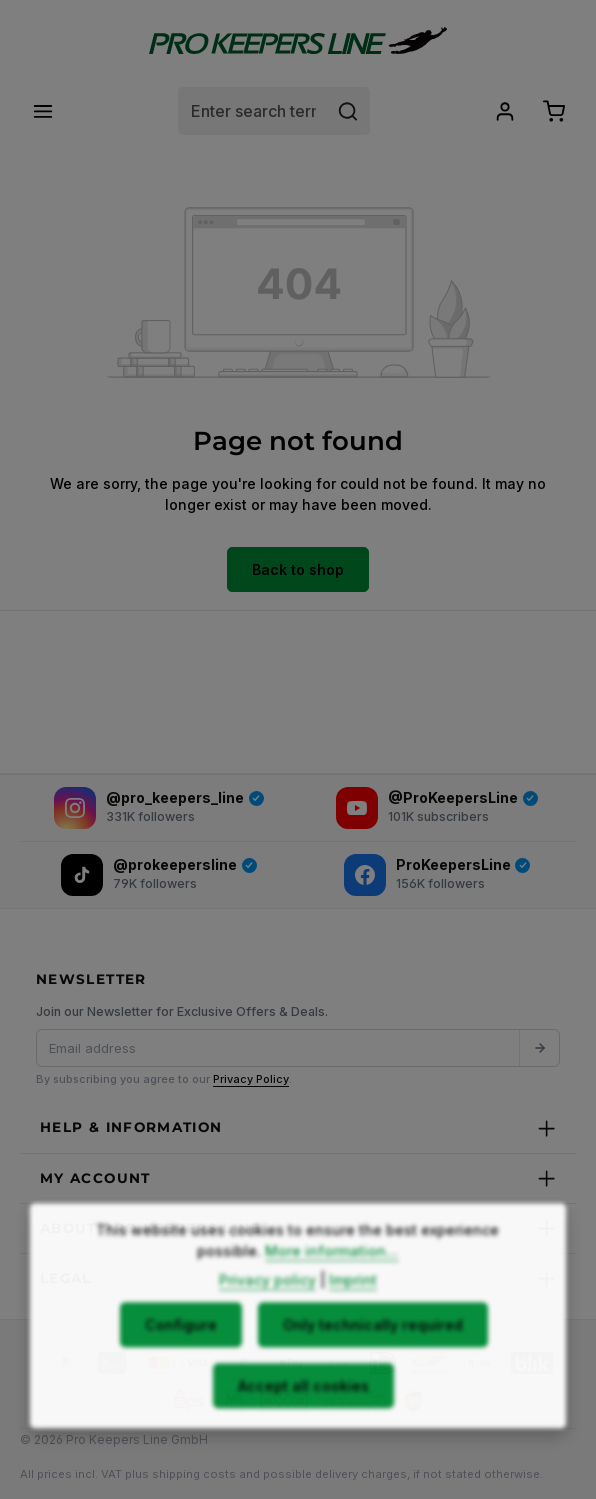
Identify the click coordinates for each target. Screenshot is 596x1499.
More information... (331, 1291)
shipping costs (194, 1474)
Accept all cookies (303, 1426)
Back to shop (298, 569)
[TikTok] (159, 874)
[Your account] (504, 110)
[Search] (348, 111)
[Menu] (42, 110)
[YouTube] (437, 808)
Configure (181, 1365)
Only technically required (373, 1365)
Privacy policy (267, 1320)
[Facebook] (437, 874)
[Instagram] (159, 808)
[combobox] (253, 111)
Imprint (353, 1320)
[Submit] (539, 1048)
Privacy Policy (251, 1079)
